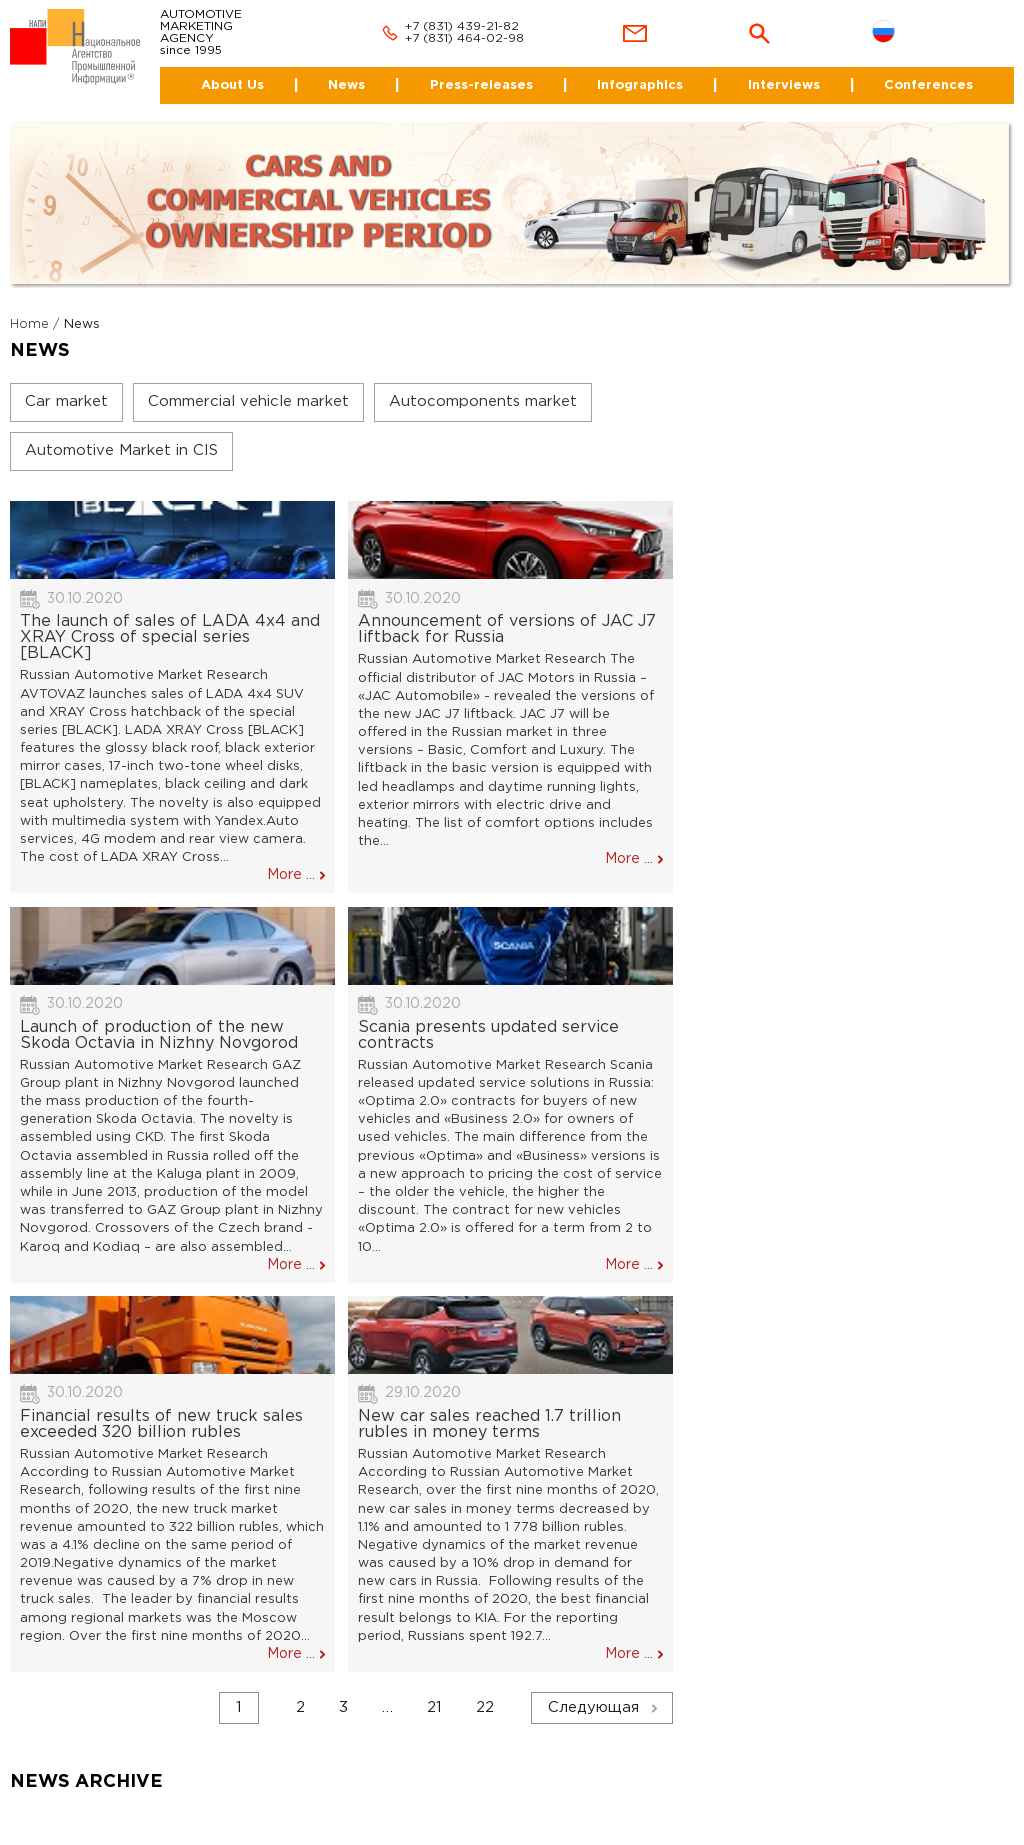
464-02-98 (490, 38)
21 (434, 1707)
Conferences (928, 85)
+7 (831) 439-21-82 (462, 26)
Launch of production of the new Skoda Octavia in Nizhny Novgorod (159, 1035)
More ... (291, 875)
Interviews (784, 85)
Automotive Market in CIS (121, 450)
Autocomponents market (483, 401)
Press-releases (481, 85)
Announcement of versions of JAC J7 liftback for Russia (507, 629)
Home (29, 324)
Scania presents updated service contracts (488, 1035)
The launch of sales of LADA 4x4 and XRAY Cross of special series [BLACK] (170, 637)
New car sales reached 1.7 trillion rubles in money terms (489, 1424)
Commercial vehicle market (248, 401)
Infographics (640, 85)
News (346, 85)
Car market (66, 401)
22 (485, 1707)
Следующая (593, 1707)
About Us (232, 85)
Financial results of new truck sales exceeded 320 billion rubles (161, 1424)
